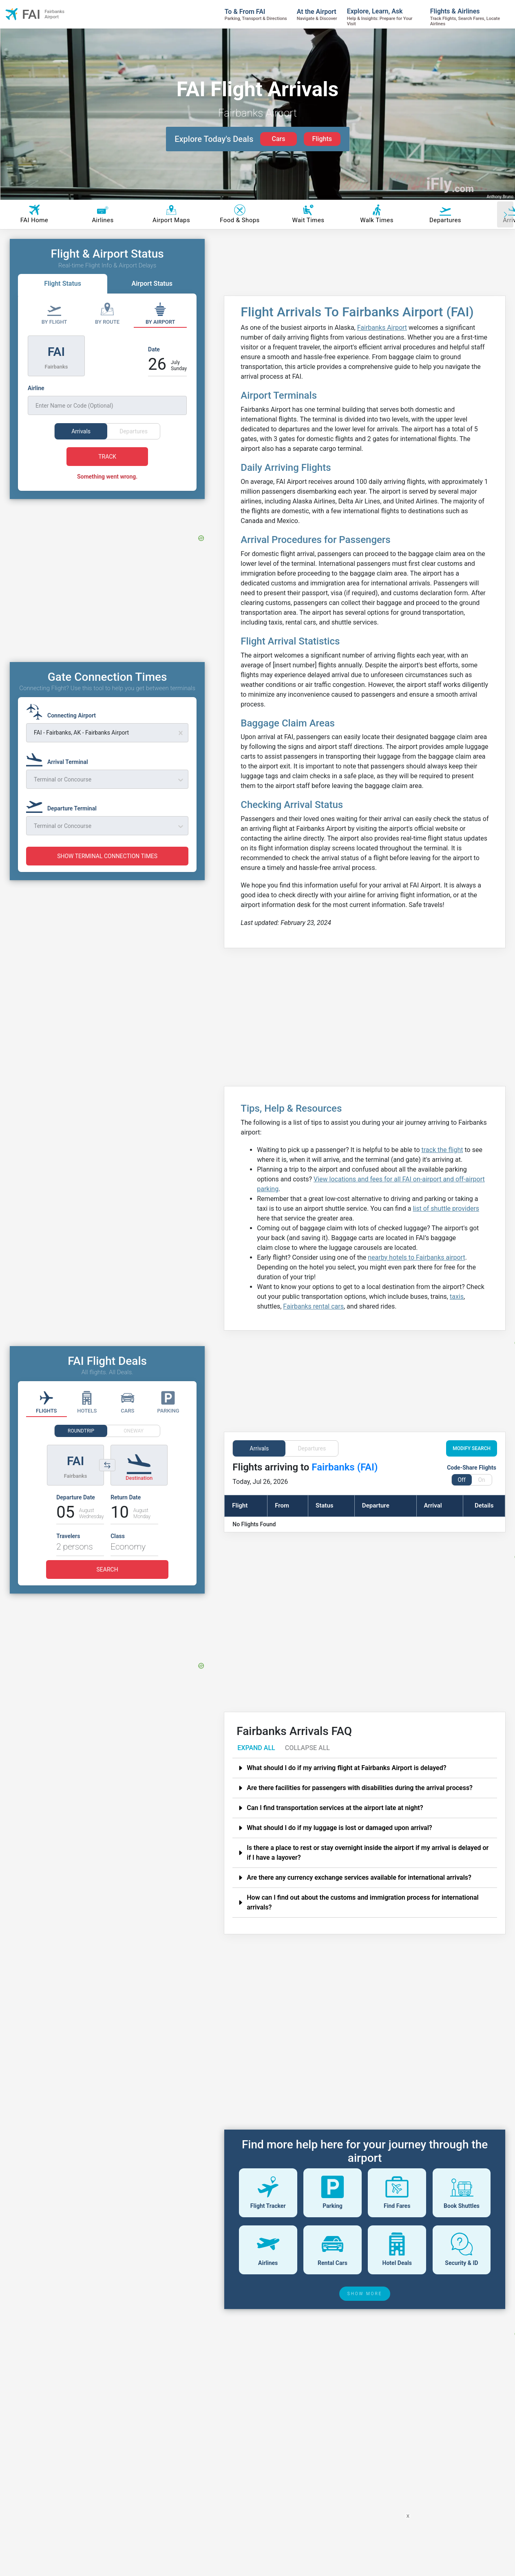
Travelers (68, 1536)
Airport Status (151, 283)
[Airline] (107, 399)
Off (461, 1480)
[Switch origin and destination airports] (107, 1465)
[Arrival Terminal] (59, 758)
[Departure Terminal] (64, 805)
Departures (312, 1448)
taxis (457, 1296)
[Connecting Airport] (63, 712)
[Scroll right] (505, 214)
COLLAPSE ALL (307, 1748)
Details (484, 1505)
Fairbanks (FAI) (345, 1467)
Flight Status (62, 283)
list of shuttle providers (446, 1208)
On (481, 1480)
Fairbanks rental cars (313, 1306)
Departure (375, 1505)
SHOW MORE (364, 2293)
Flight (240, 1505)
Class (118, 1536)
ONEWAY (134, 1431)
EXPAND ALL (256, 1748)
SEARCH (107, 1569)
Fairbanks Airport (382, 327)
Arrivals (259, 1448)
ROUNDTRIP (81, 1431)
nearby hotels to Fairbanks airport (416, 1257)
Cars (278, 139)
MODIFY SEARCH (472, 1448)
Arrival (433, 1505)
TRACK (107, 456)
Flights (322, 139)
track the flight (442, 1150)
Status (324, 1505)
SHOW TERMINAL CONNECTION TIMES (107, 856)
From (282, 1505)
